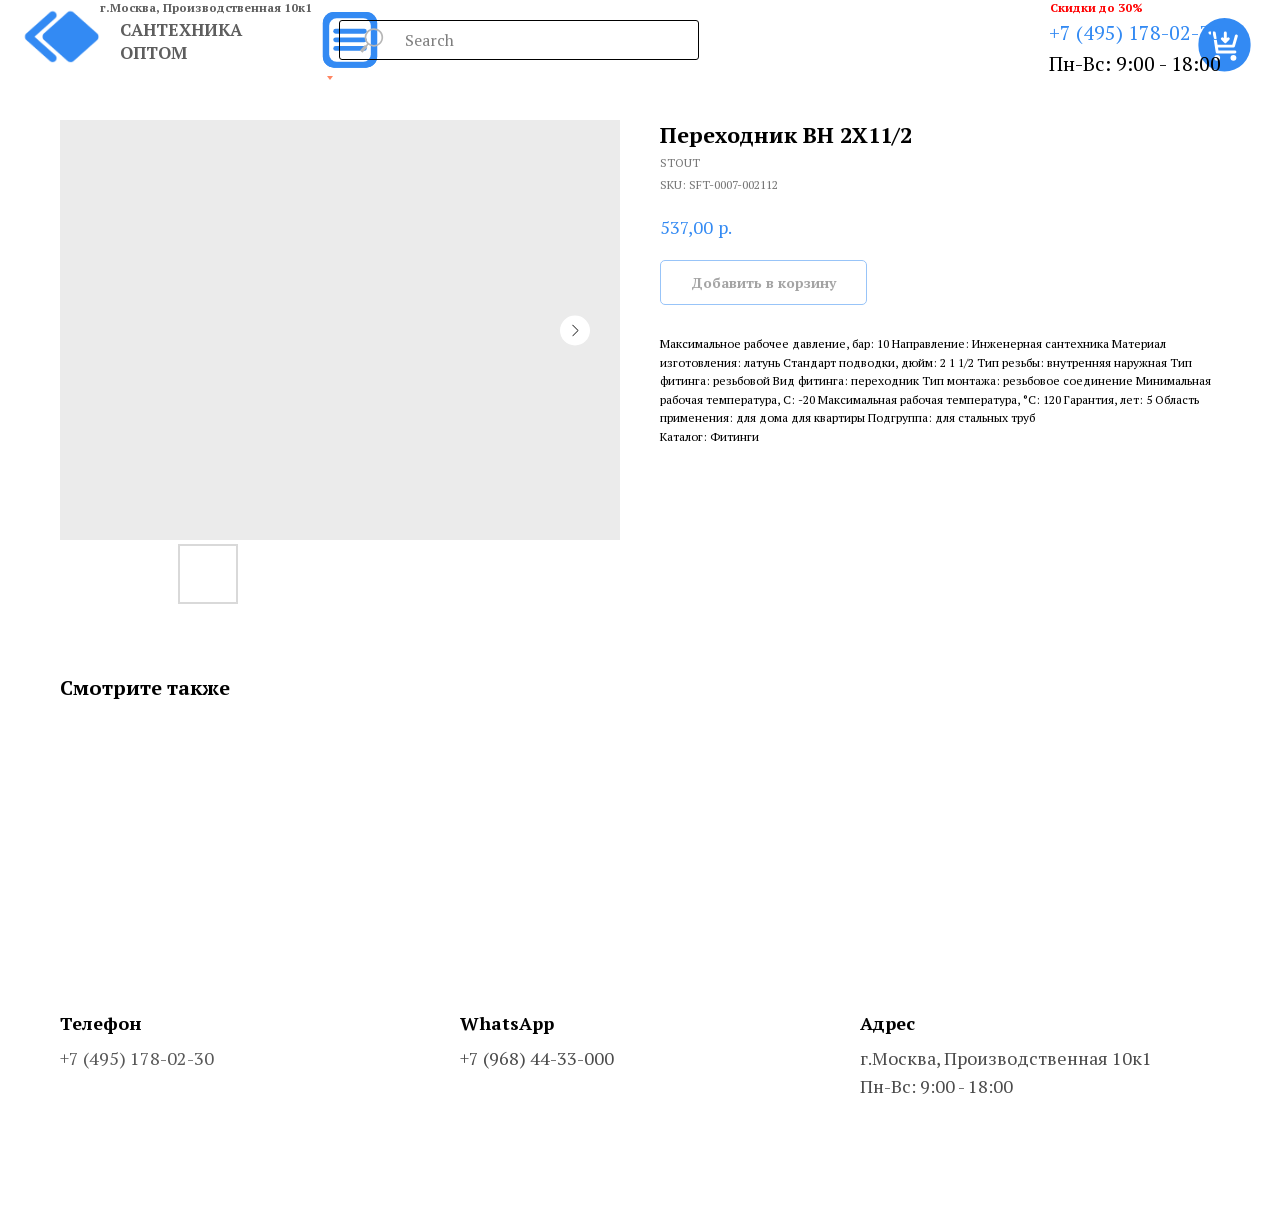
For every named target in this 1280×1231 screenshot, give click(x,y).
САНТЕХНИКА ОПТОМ (181, 41)
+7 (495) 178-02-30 (1135, 32)
